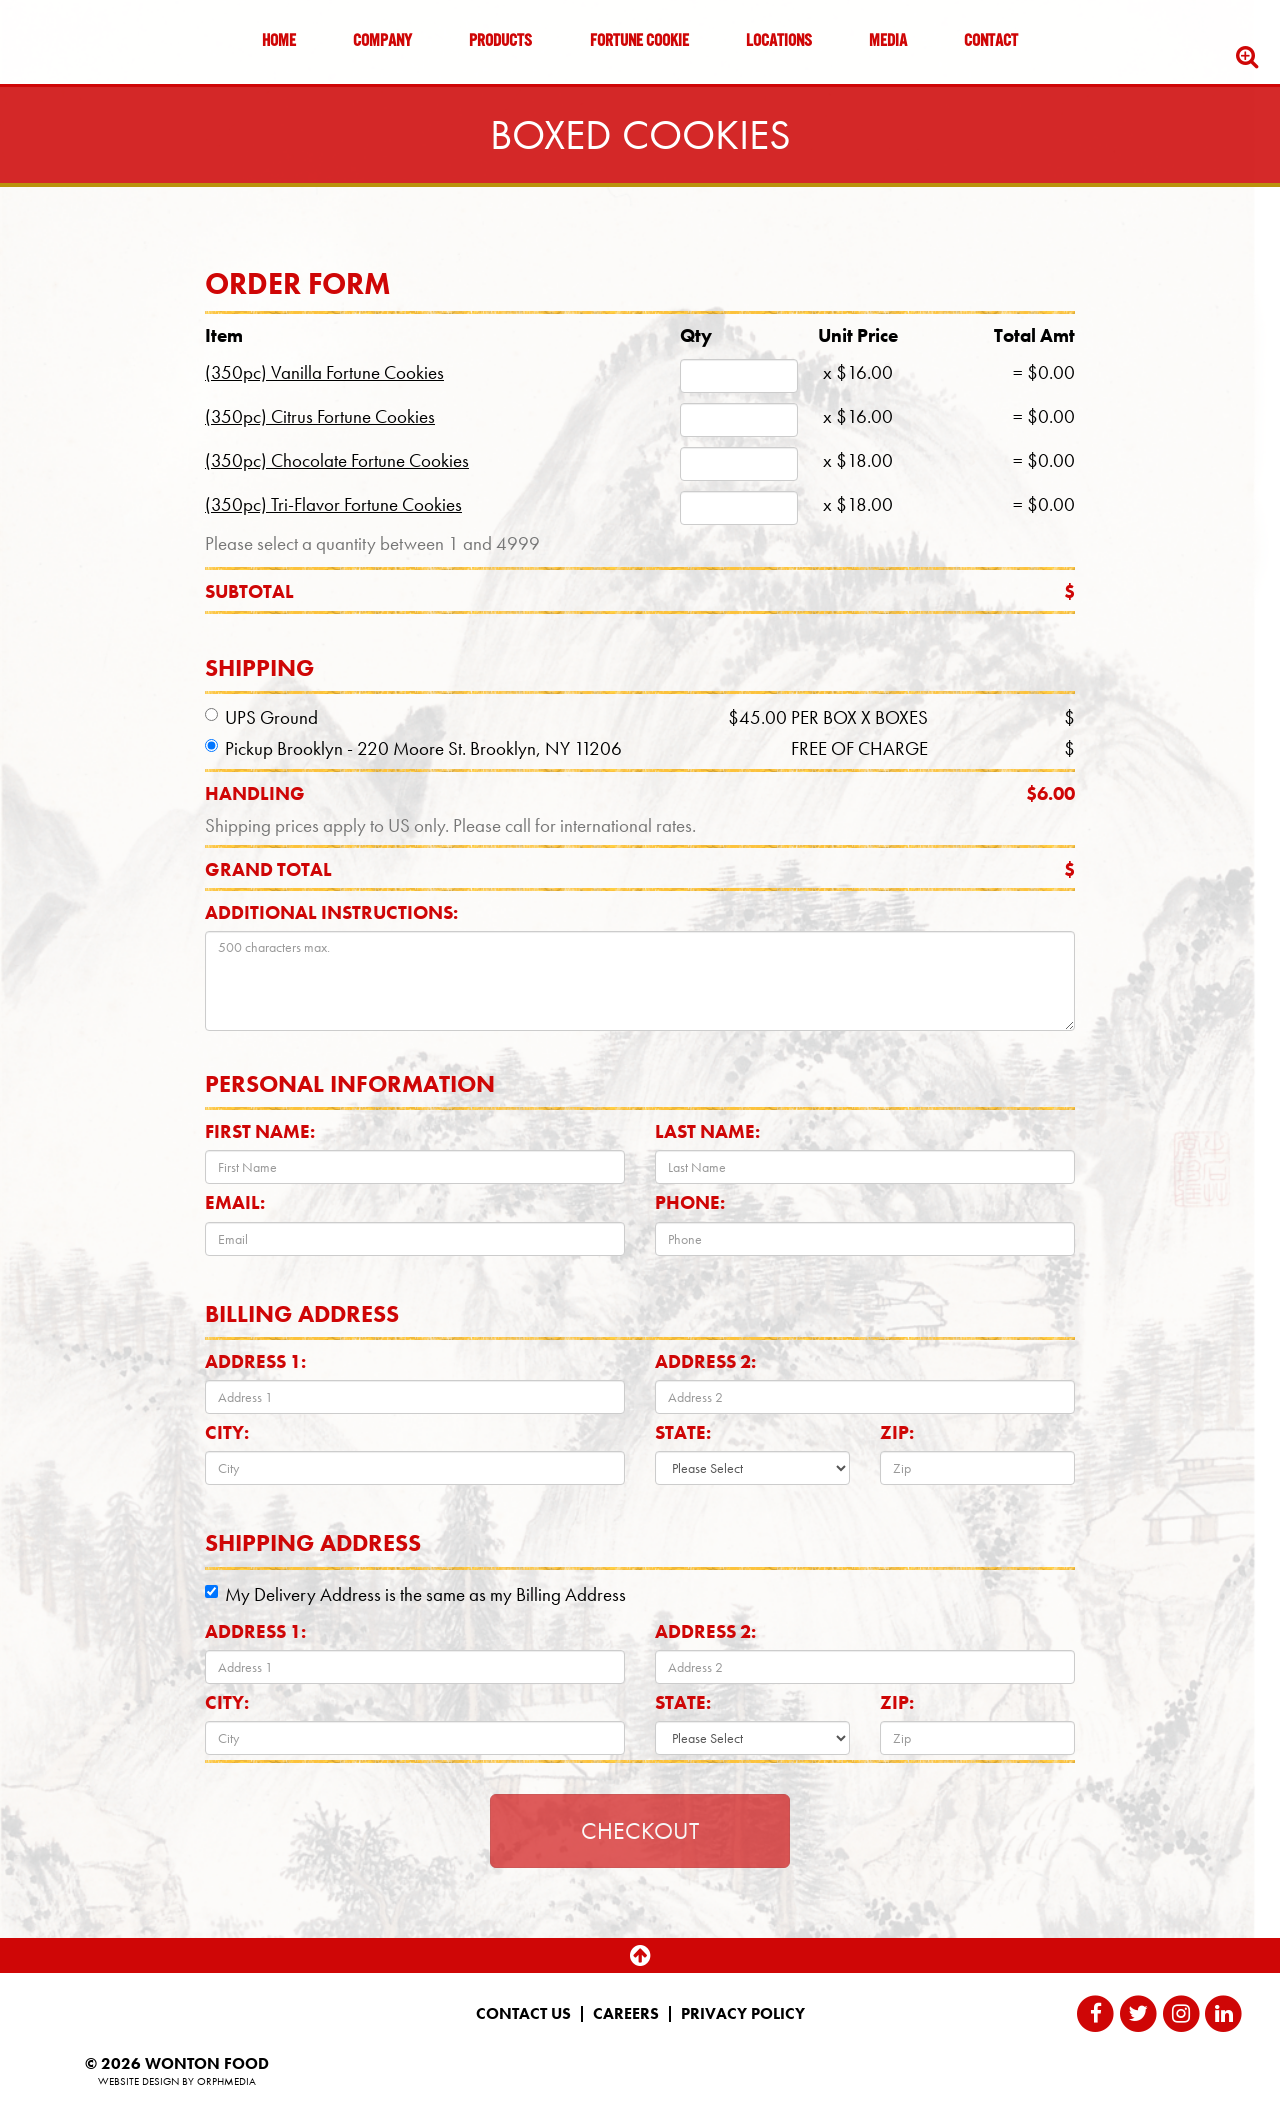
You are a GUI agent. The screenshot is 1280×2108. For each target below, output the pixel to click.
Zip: (897, 1432)
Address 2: (705, 1361)
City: (227, 1432)
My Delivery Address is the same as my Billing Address (415, 1594)
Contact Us (523, 2014)
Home (279, 42)
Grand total (640, 869)
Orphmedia (226, 2081)
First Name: (260, 1131)
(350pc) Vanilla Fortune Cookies (324, 372)
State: (683, 1432)
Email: (235, 1202)
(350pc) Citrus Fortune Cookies (320, 416)
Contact (991, 42)
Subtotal (640, 591)
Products (500, 42)
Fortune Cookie (639, 42)
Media (888, 42)
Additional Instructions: (331, 912)
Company (382, 42)
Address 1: (255, 1361)
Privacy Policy (743, 2014)
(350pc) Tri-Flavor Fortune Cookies (333, 504)
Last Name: (707, 1131)
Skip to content (74, 92)
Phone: (690, 1202)
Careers (626, 2014)
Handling (640, 793)
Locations (779, 42)
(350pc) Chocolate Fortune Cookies (337, 460)
